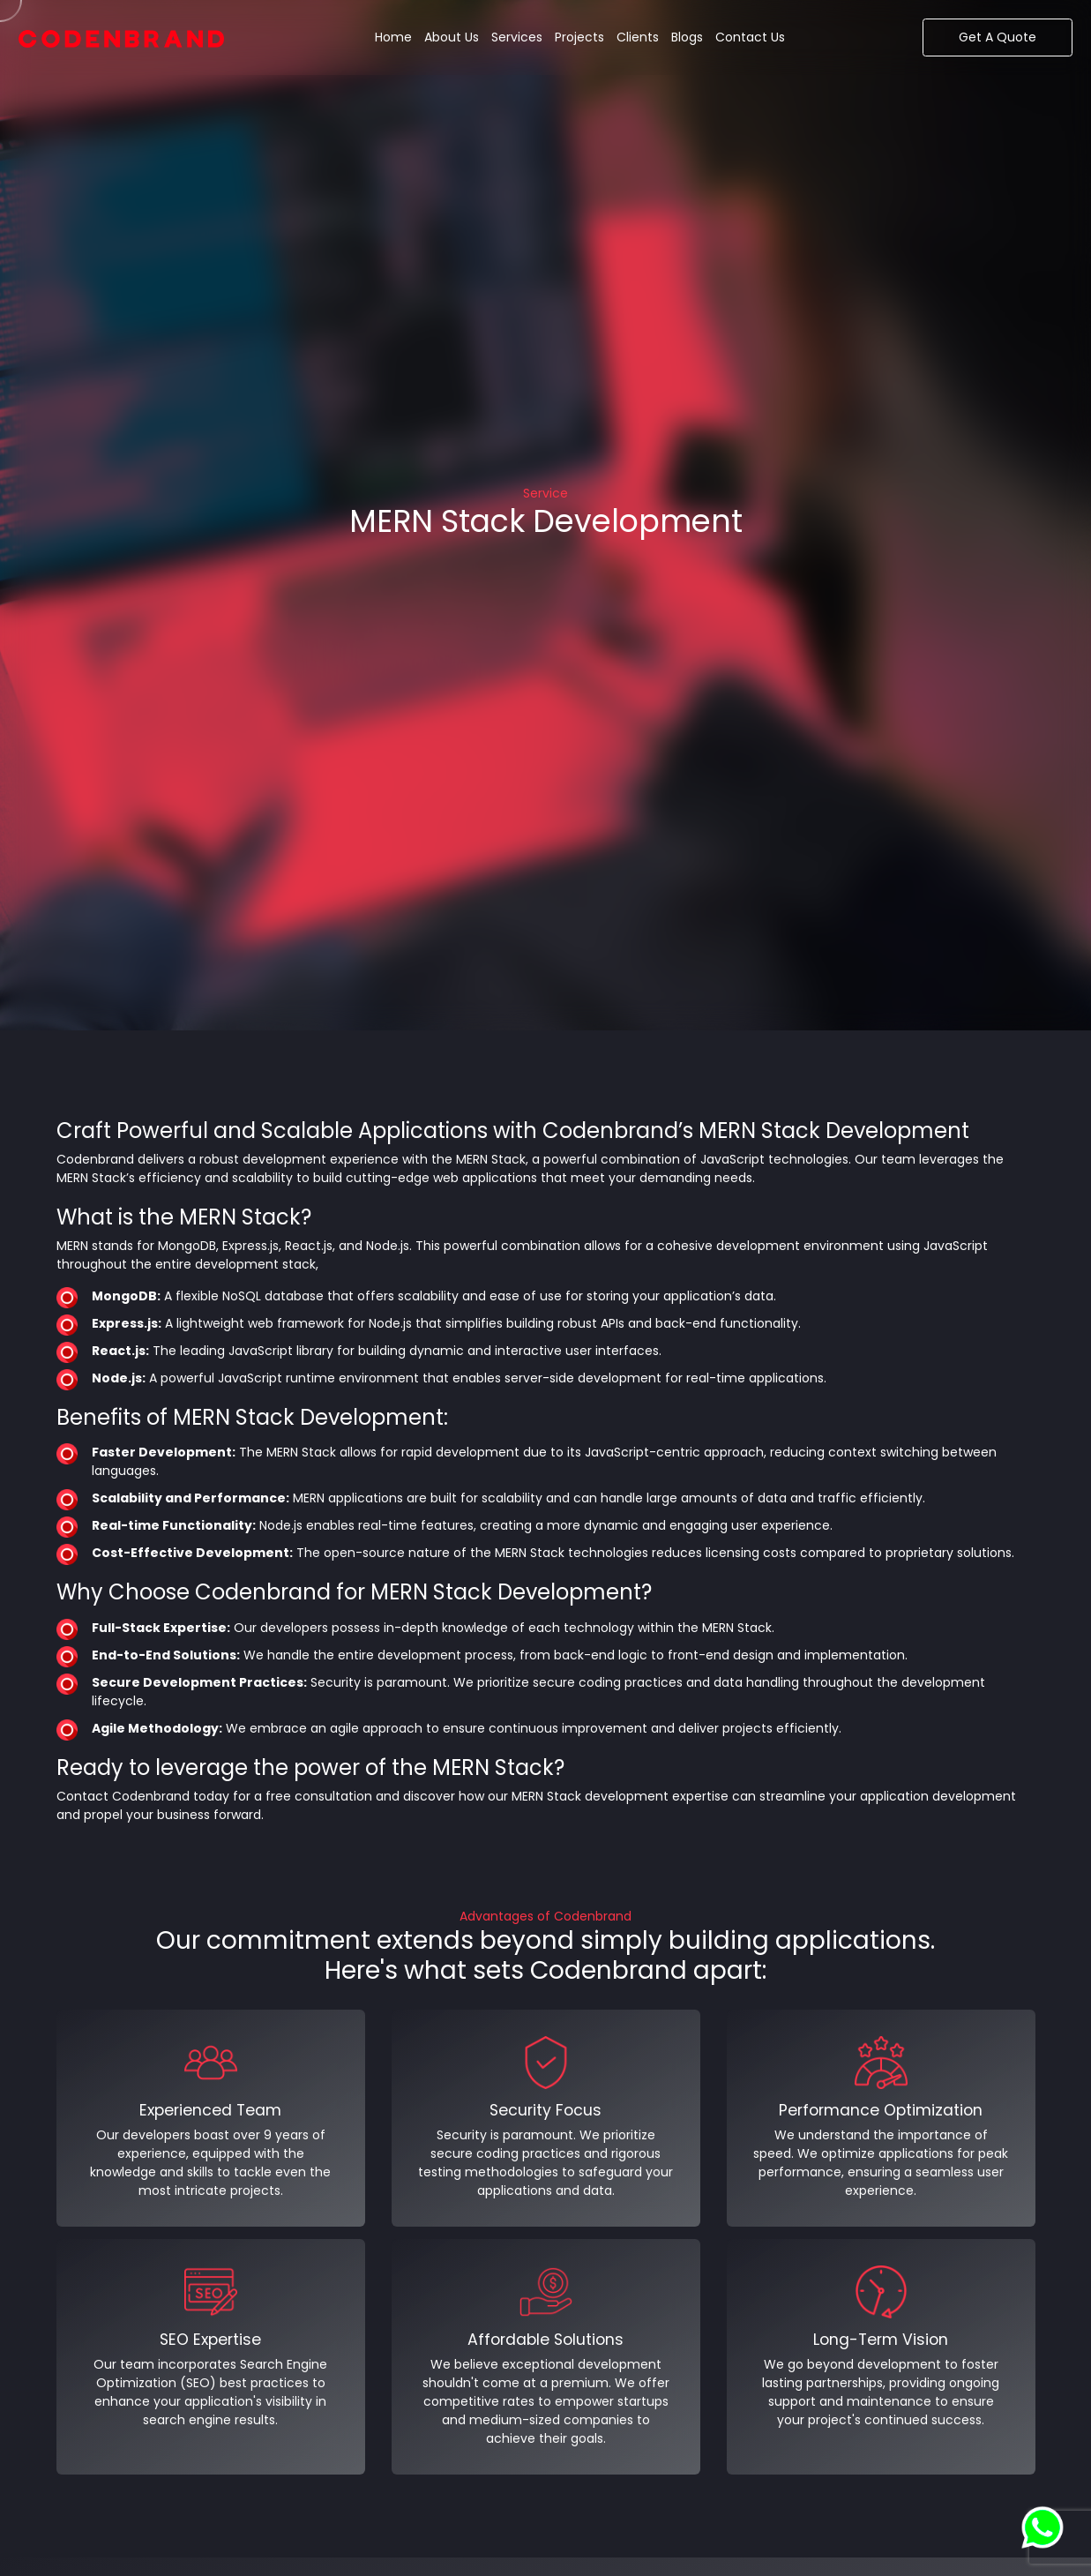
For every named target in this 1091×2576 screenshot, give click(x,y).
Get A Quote (997, 37)
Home (393, 37)
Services (516, 37)
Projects (579, 37)
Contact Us (750, 37)
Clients (637, 37)
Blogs (687, 37)
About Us (451, 37)
